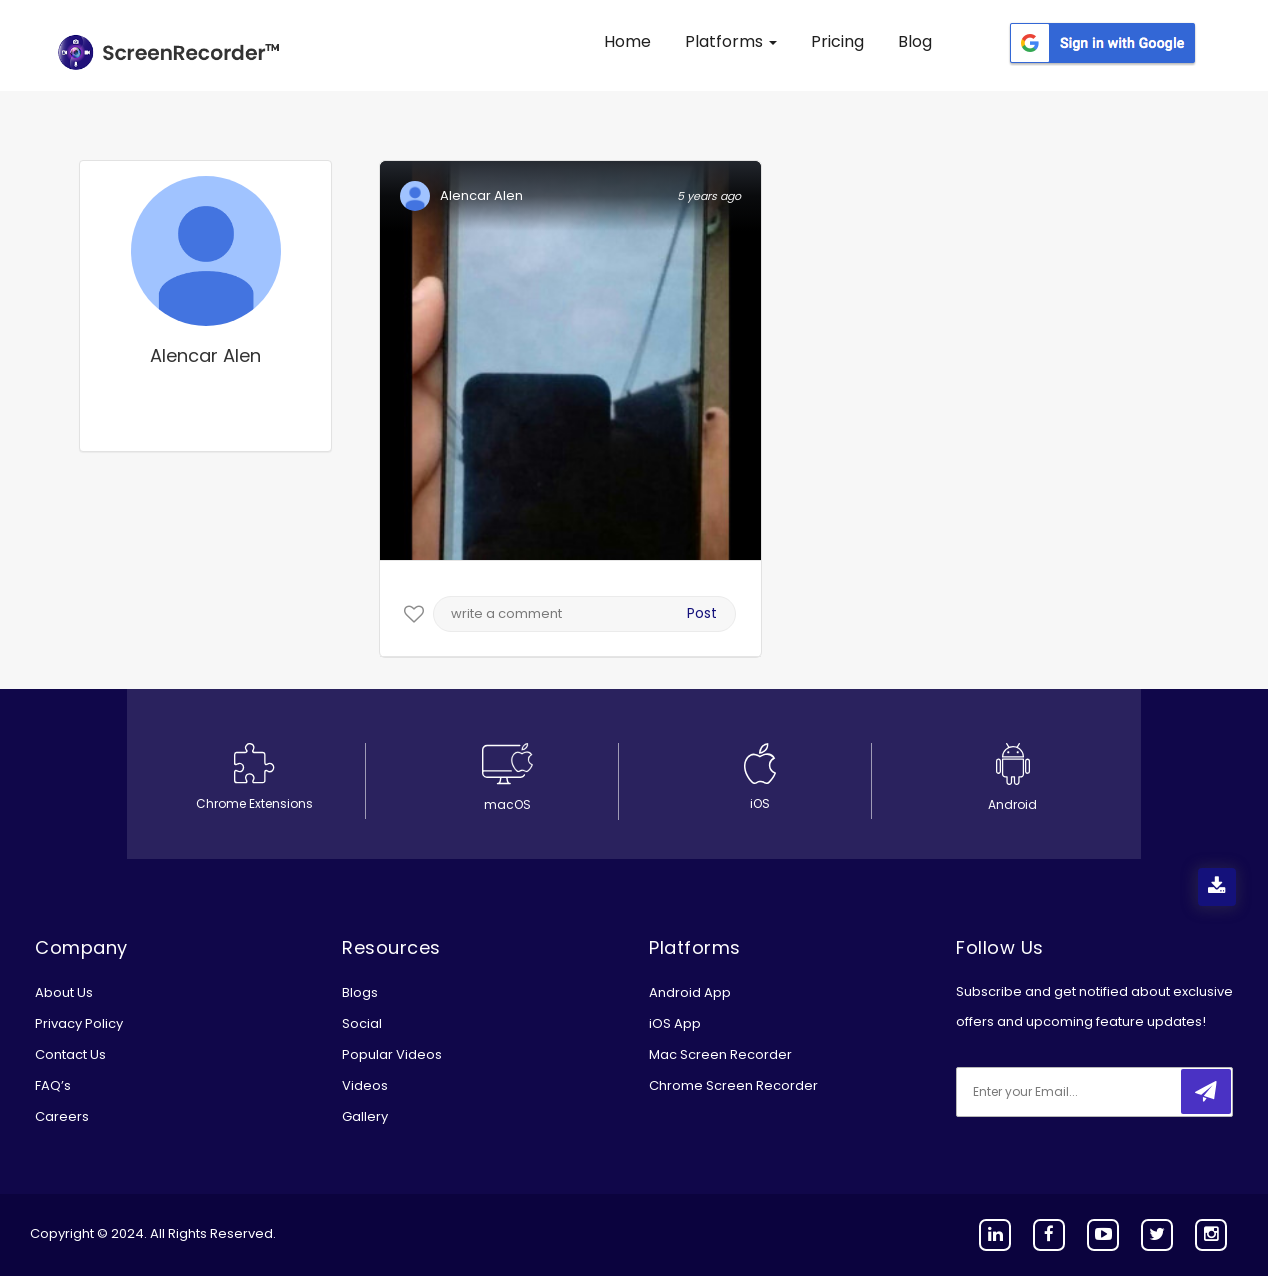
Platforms (731, 41)
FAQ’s (53, 1085)
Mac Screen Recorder (720, 1054)
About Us (64, 992)
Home (627, 41)
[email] (1089, 1092)
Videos (365, 1085)
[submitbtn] (1206, 1091)
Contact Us (70, 1054)
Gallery (365, 1116)
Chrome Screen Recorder (733, 1085)
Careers (62, 1116)
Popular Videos (392, 1054)
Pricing (837, 41)
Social (362, 1023)
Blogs (360, 992)
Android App (690, 992)
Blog (915, 41)
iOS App (675, 1023)
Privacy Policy (79, 1023)
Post (702, 613)
